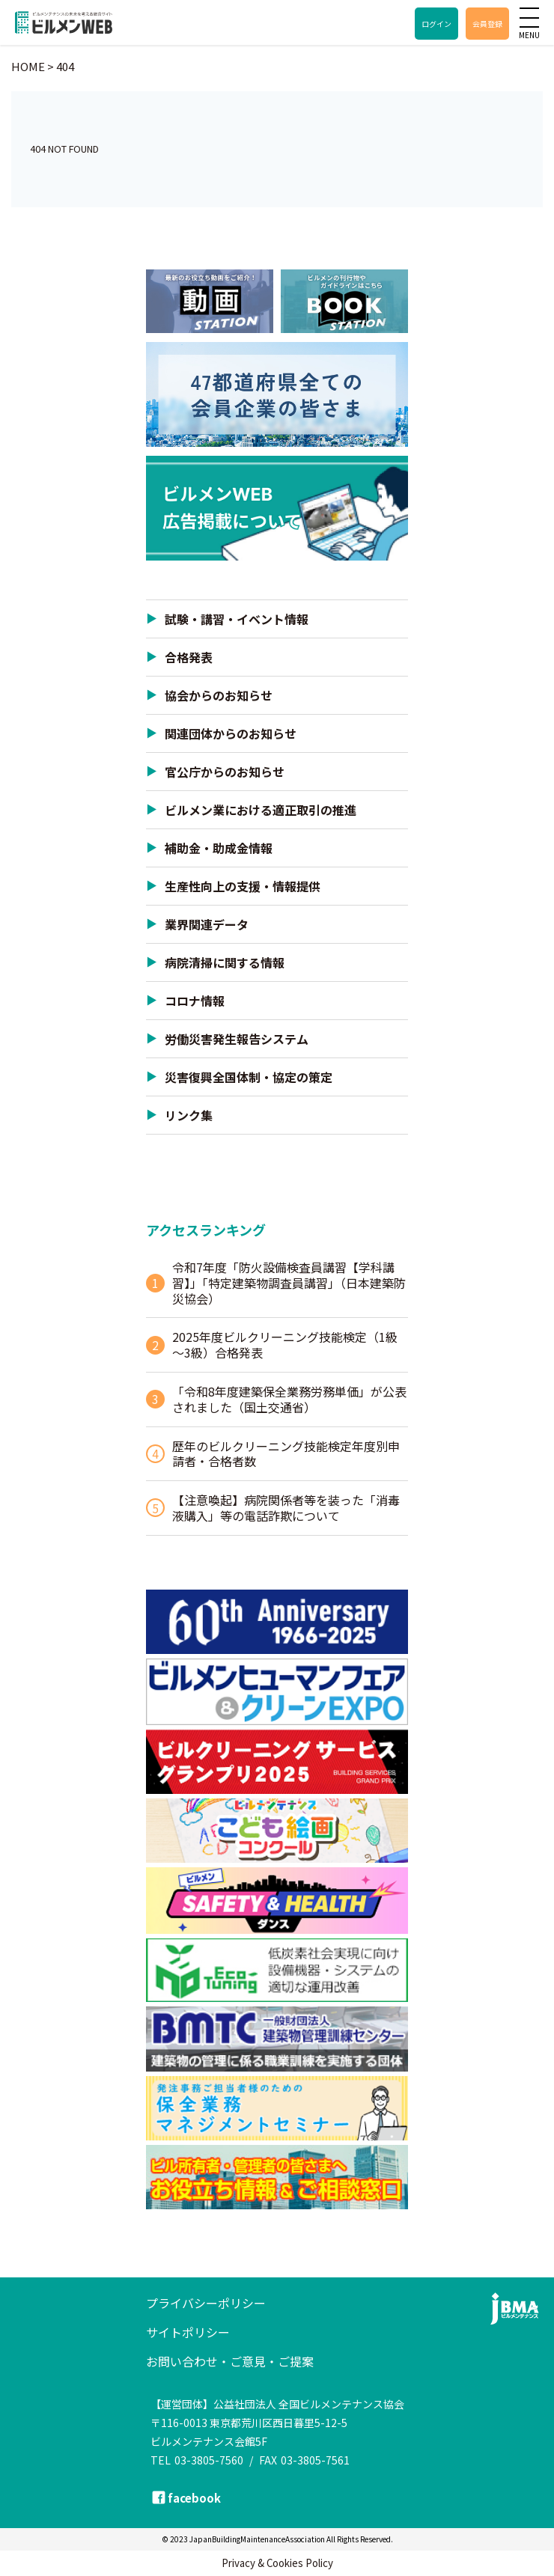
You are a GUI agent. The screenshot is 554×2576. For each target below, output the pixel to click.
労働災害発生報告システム (236, 1039)
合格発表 (189, 657)
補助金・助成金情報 (219, 848)
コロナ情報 (195, 1001)
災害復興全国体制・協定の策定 (248, 1077)
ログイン (436, 23)
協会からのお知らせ (219, 695)
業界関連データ (207, 924)
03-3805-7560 (208, 2460)
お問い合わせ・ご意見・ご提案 (230, 2361)
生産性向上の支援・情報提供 (242, 886)
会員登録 (487, 23)
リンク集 (189, 1115)
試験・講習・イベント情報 (236, 619)
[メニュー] (529, 17)
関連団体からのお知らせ (230, 733)
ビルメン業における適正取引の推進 (260, 810)
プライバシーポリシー (206, 2303)
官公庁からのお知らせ (224, 772)
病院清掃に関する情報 (224, 962)
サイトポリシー (188, 2332)
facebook (194, 2498)
